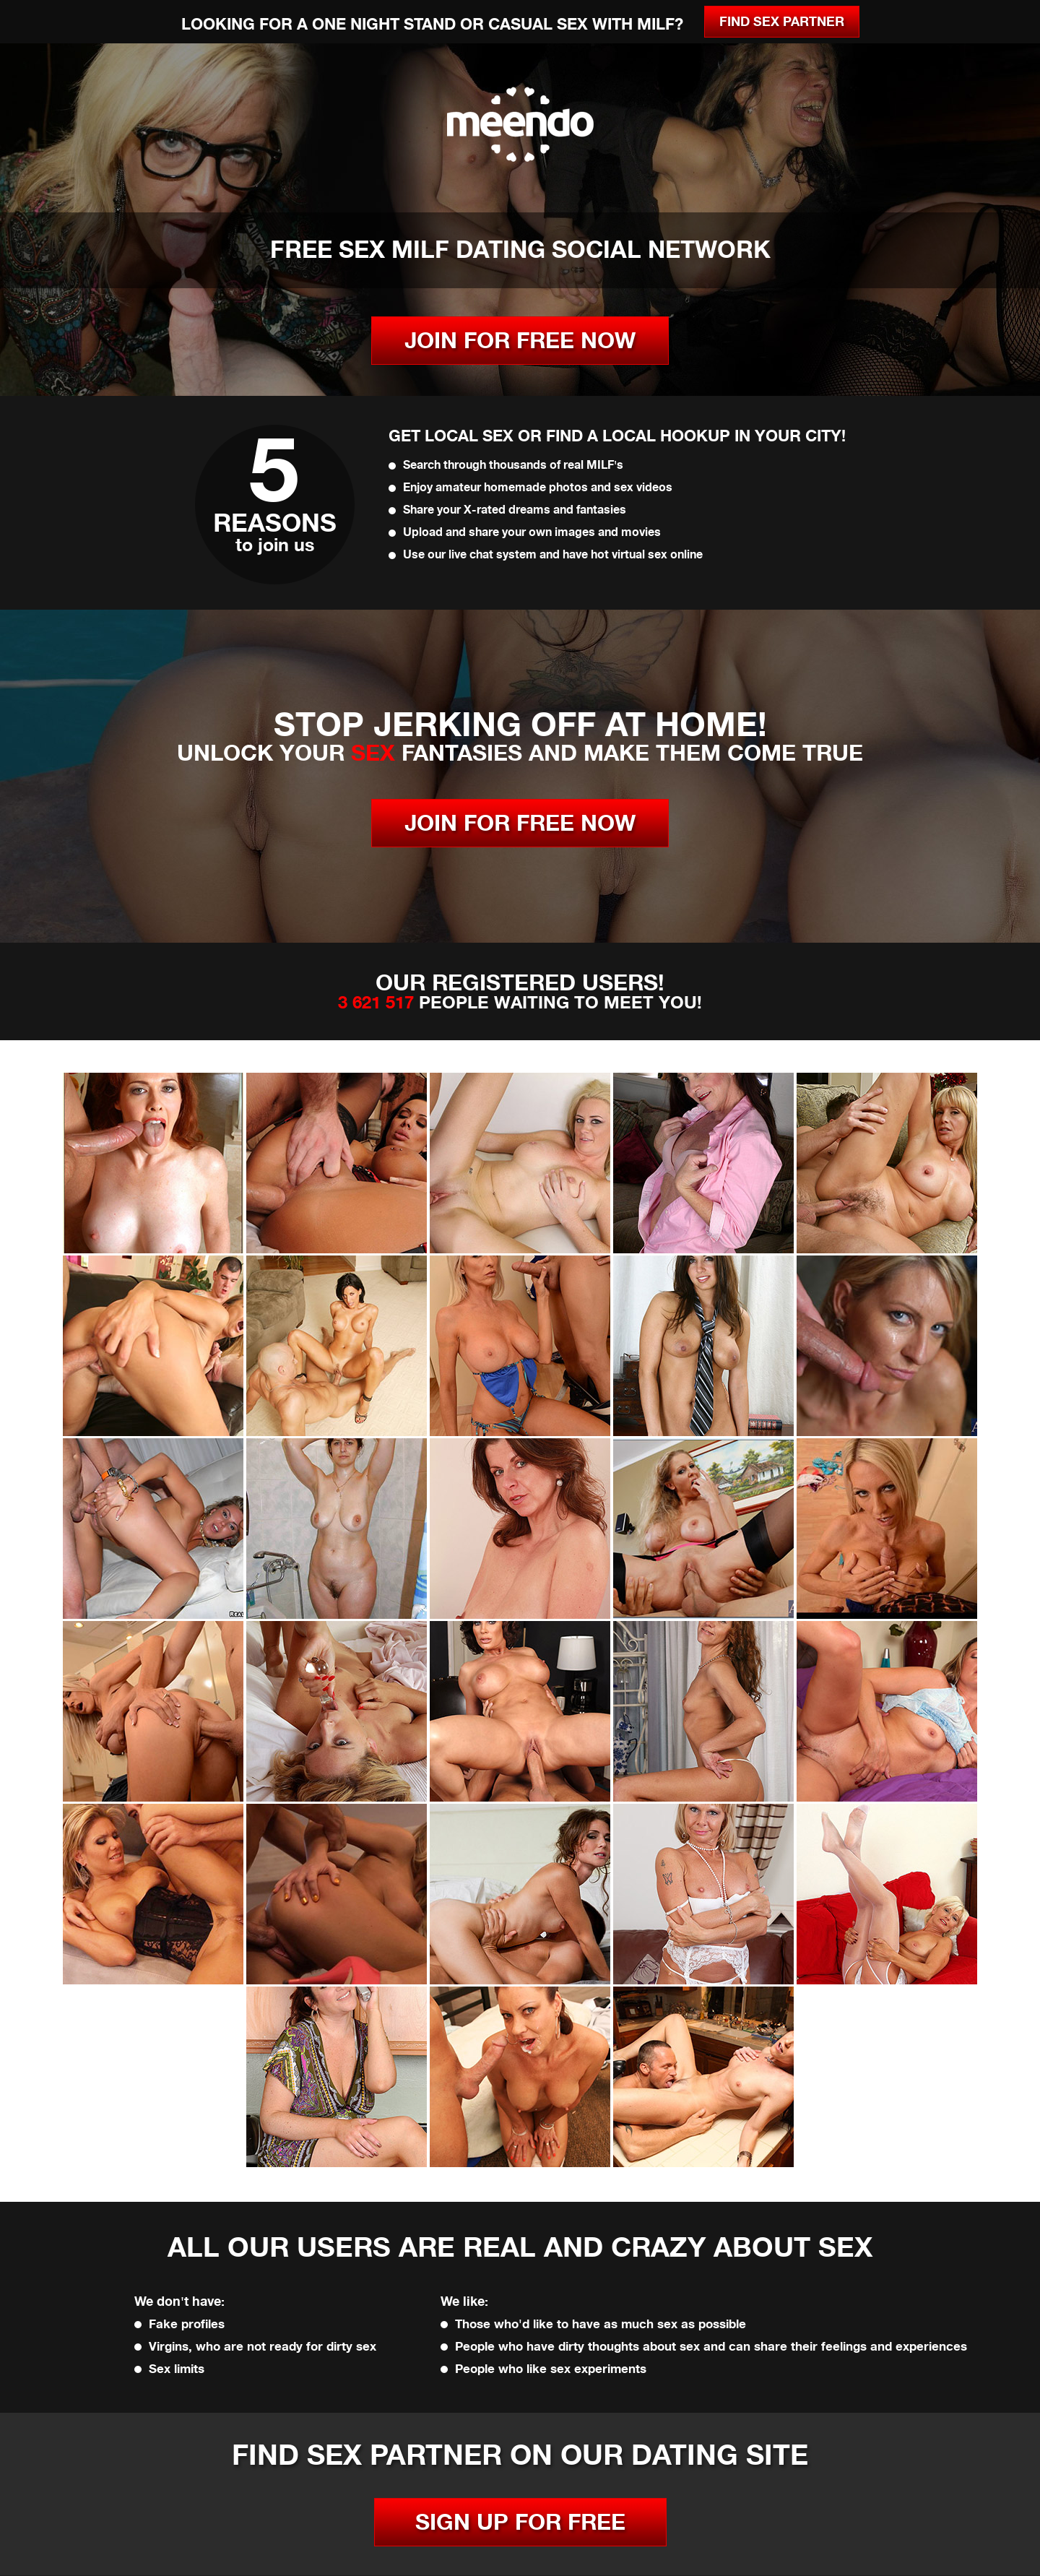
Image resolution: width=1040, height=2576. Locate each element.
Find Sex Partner (781, 21)
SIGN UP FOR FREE (520, 2522)
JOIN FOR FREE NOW (520, 340)
